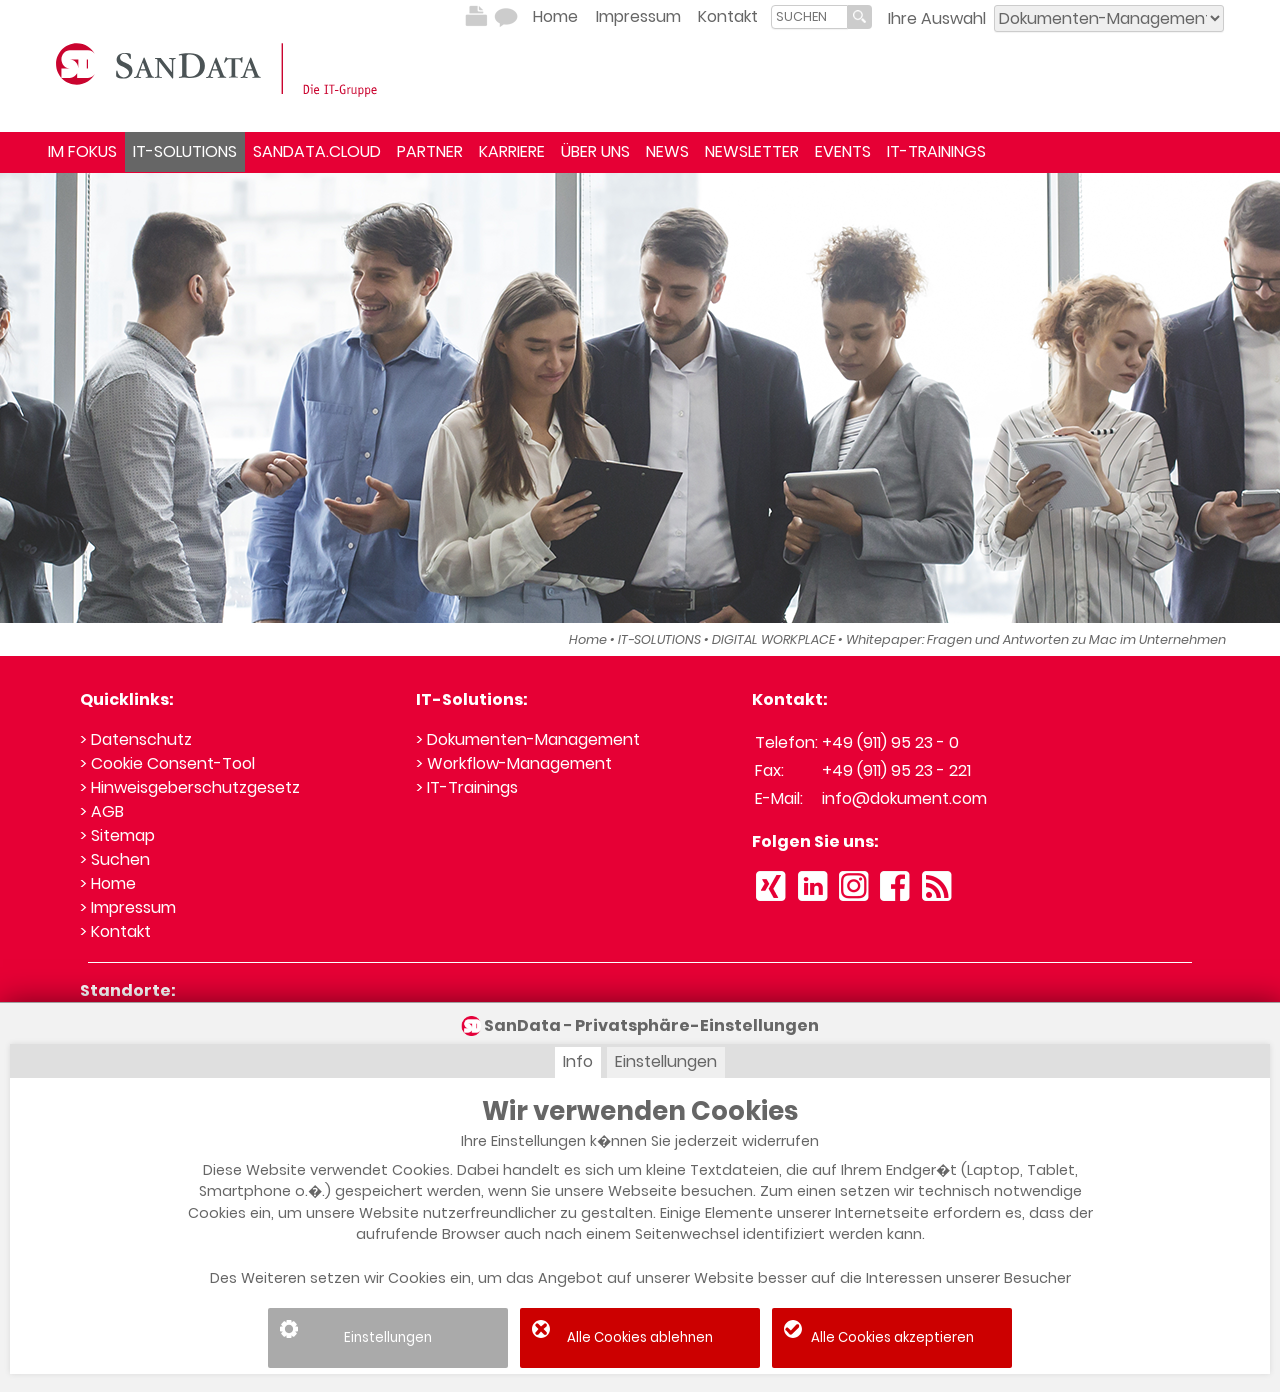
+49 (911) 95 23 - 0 (890, 742)
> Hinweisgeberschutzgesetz (190, 787)
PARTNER (430, 151)
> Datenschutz (136, 739)
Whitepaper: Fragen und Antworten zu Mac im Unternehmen (1036, 639)
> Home (108, 883)
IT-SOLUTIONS (185, 151)
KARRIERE (512, 151)
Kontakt (728, 16)
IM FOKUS (82, 151)
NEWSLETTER (752, 151)
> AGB (102, 811)
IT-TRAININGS (936, 151)
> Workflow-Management (514, 763)
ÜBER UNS (595, 151)
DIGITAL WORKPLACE (773, 639)
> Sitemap (117, 835)
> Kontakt (115, 931)
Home (555, 16)
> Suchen (115, 859)
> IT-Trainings (467, 787)
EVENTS (843, 151)
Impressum (638, 16)
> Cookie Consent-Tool (167, 763)
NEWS (667, 151)
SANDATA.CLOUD (317, 151)
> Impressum (128, 907)
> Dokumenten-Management (528, 739)
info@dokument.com (904, 798)
